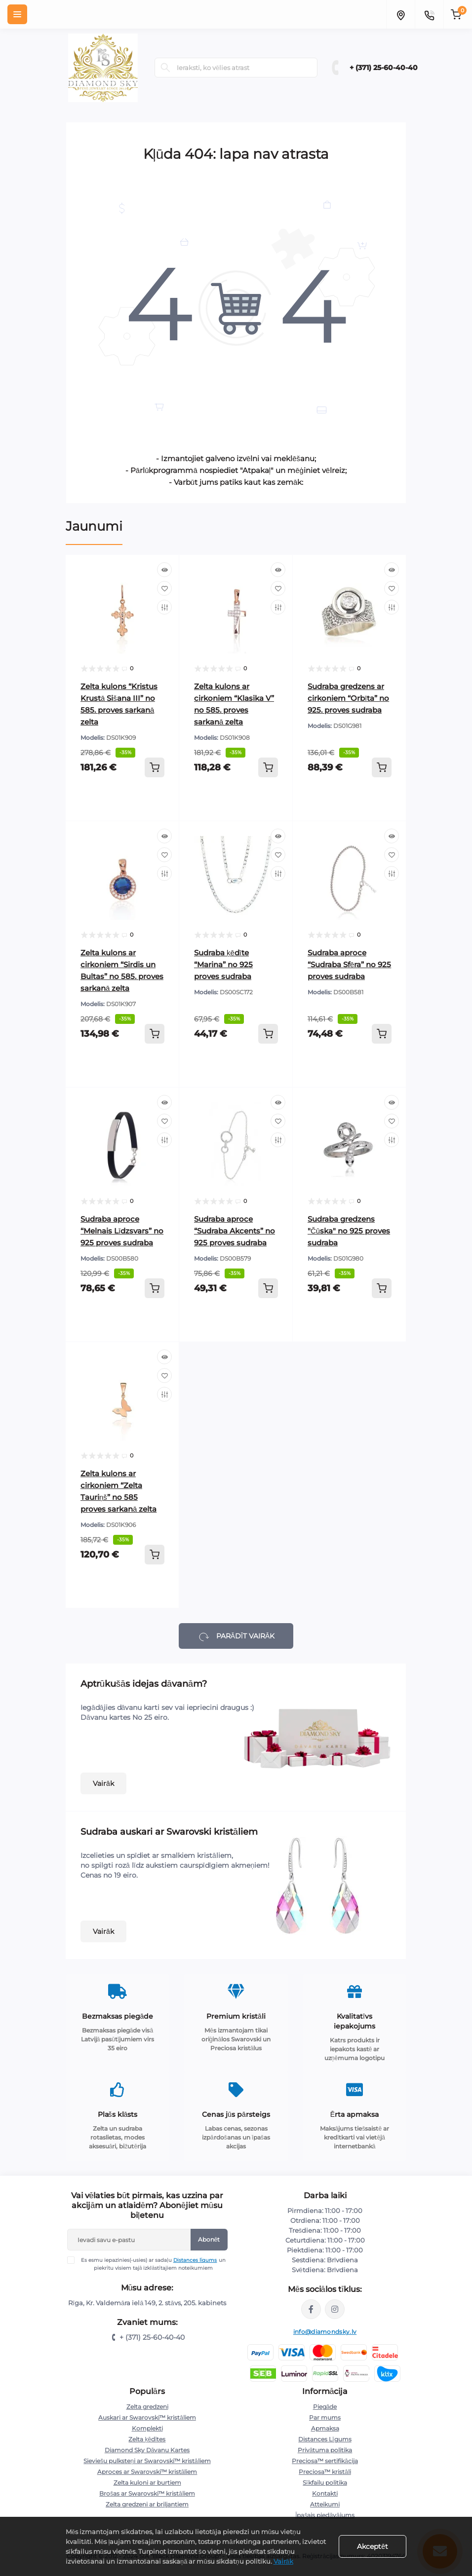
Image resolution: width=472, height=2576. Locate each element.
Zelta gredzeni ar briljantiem (147, 2504)
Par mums (325, 2417)
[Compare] (164, 607)
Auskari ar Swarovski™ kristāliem (147, 2417)
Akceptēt (372, 2546)
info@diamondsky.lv (324, 2331)
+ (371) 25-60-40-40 (384, 67)
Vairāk (103, 1783)
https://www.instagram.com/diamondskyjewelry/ (334, 2309)
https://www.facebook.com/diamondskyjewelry (311, 2309)
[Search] (165, 67)
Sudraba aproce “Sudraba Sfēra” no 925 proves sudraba (349, 964)
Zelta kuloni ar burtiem (147, 2482)
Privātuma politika (325, 2450)
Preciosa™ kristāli (325, 2471)
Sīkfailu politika (325, 2482)
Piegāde (325, 2406)
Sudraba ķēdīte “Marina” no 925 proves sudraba (223, 964)
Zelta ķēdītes (146, 2439)
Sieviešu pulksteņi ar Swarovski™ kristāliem (146, 2461)
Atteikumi (325, 2504)
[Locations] (400, 14)
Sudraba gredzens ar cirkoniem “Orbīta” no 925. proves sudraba (348, 698)
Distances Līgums (324, 2439)
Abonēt (209, 2239)
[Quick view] (164, 569)
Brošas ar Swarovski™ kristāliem (147, 2493)
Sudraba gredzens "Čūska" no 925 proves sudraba (349, 1230)
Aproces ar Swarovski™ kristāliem (147, 2471)
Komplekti (147, 2428)
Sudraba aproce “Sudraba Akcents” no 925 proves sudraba (234, 1230)
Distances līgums (195, 2260)
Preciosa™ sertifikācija (325, 2461)
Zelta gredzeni (147, 2406)
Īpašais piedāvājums (324, 2515)
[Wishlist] (164, 588)
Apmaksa (325, 2428)
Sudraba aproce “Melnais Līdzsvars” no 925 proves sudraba (121, 1230)
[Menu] (17, 14)
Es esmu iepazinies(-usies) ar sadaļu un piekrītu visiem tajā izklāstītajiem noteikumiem (152, 2263)
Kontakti (325, 2493)
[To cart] (154, 767)
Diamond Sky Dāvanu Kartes (147, 2450)
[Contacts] (429, 14)
